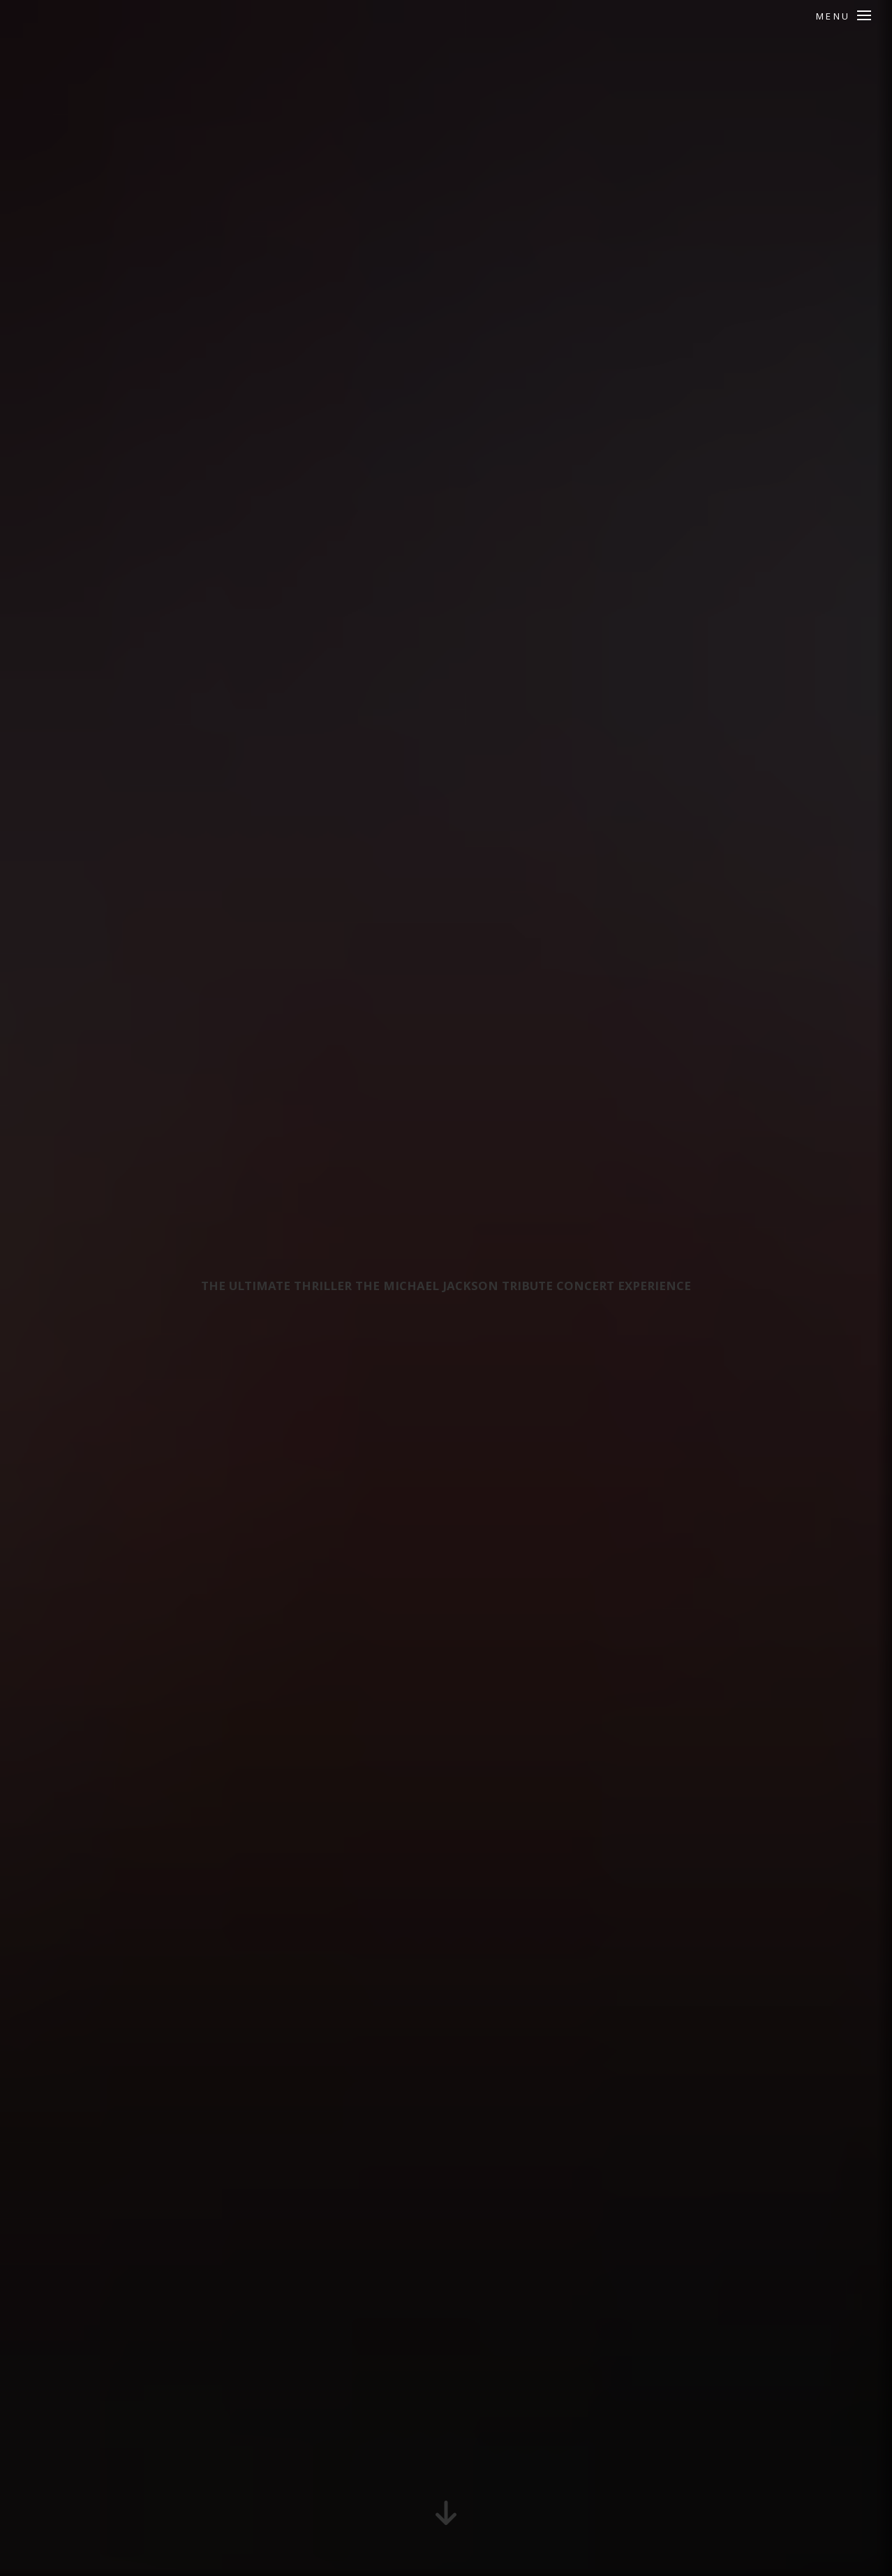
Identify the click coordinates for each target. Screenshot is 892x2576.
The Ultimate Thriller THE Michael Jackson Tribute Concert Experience (446, 1288)
